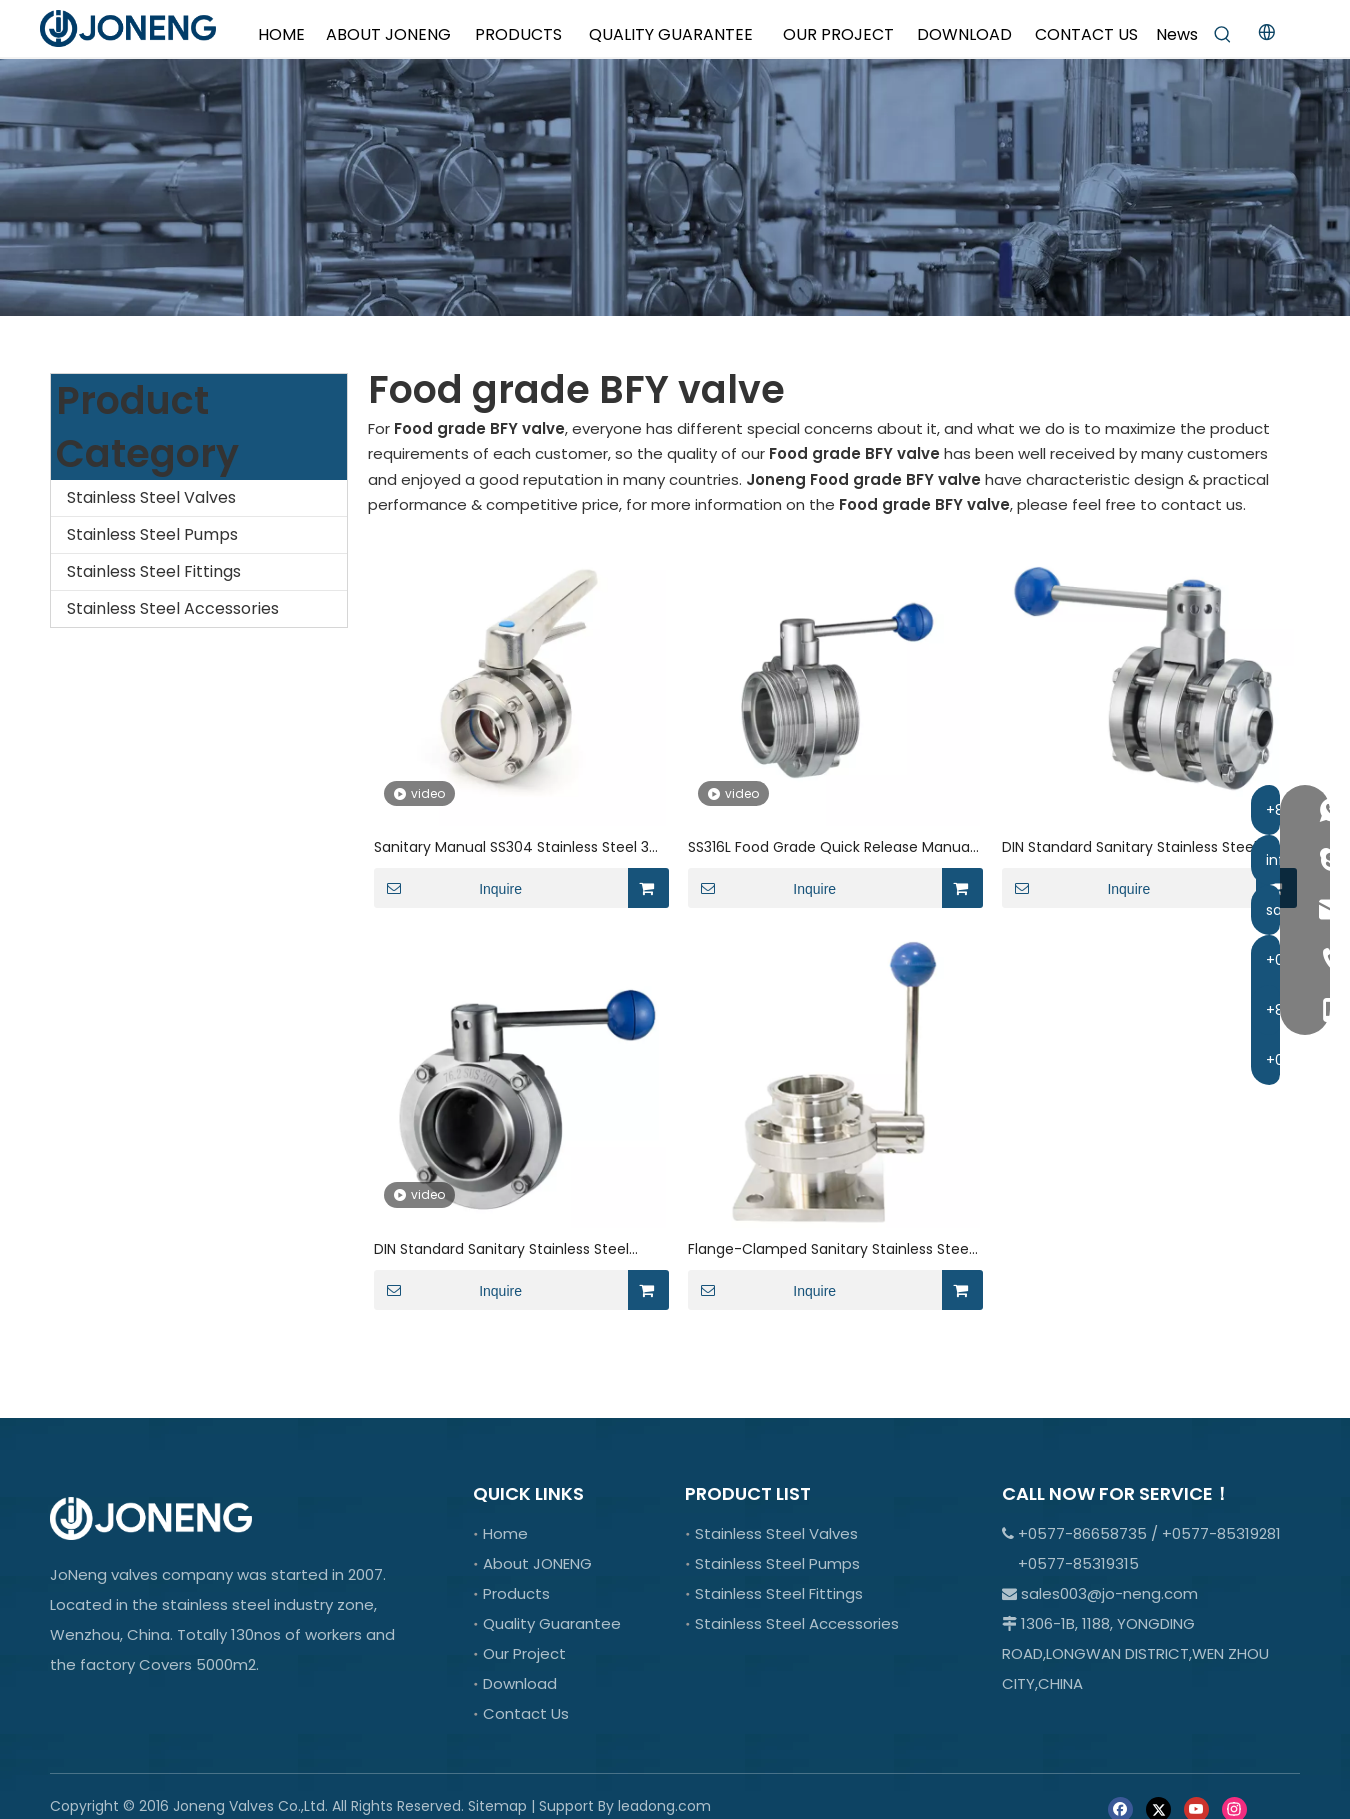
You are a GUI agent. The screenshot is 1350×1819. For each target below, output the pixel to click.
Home (505, 1533)
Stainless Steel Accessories (173, 608)
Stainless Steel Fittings (154, 571)
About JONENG (537, 1563)
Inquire (448, 888)
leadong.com (664, 1806)
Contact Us (526, 1713)
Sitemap (497, 1806)
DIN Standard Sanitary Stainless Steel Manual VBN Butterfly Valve (1129, 847)
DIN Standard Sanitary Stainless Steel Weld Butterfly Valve (501, 1249)
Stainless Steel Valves (151, 497)
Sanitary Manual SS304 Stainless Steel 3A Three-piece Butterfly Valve (516, 847)
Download (520, 1683)
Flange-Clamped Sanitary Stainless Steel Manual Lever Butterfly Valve (830, 1249)
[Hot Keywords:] (1223, 35)
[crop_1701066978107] (675, 187)
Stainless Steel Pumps (152, 534)
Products (516, 1593)
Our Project (524, 1653)
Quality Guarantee (552, 1623)
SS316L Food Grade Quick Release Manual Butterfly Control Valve (830, 847)
